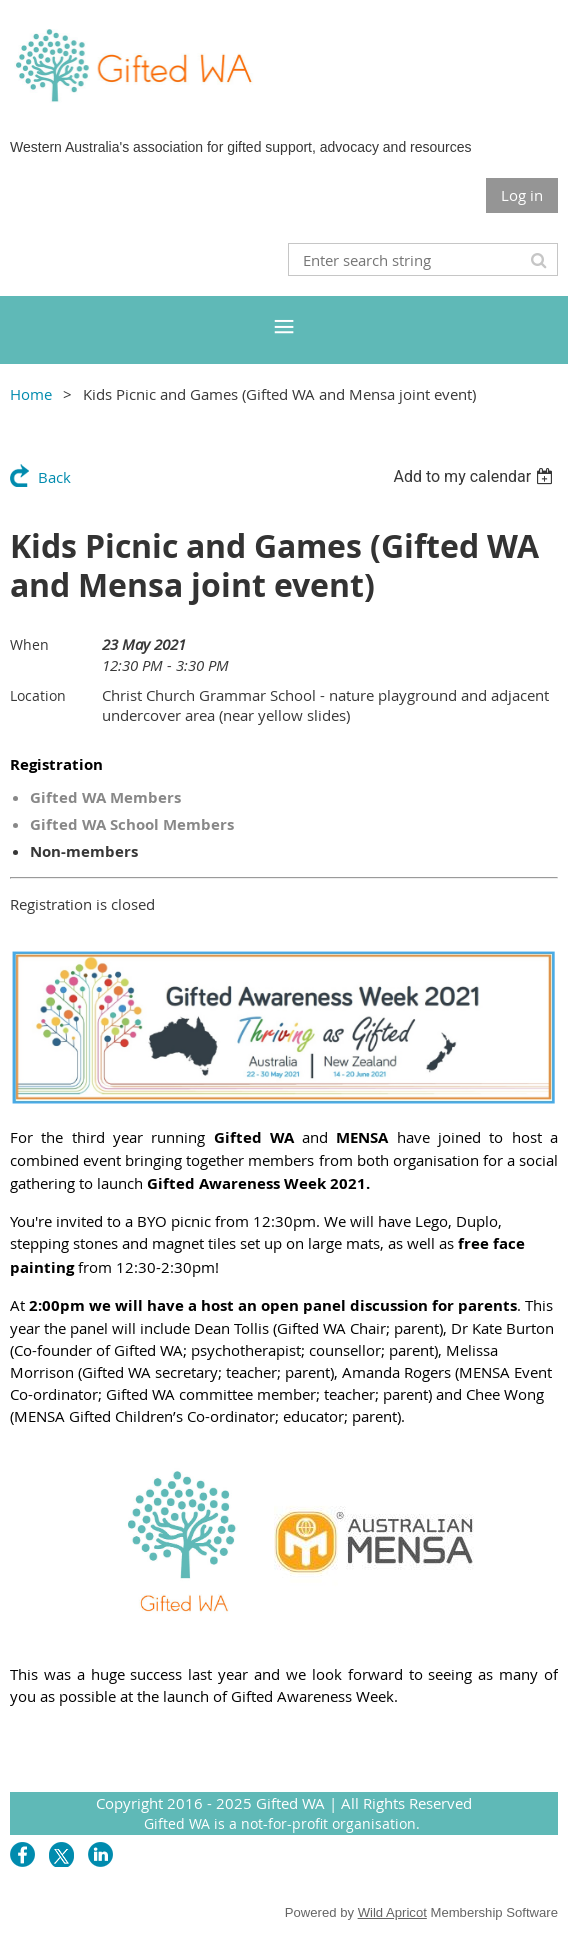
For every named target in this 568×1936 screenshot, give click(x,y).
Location (38, 695)
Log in (522, 195)
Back (54, 477)
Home (31, 394)
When (29, 644)
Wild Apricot (392, 1912)
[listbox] (475, 476)
